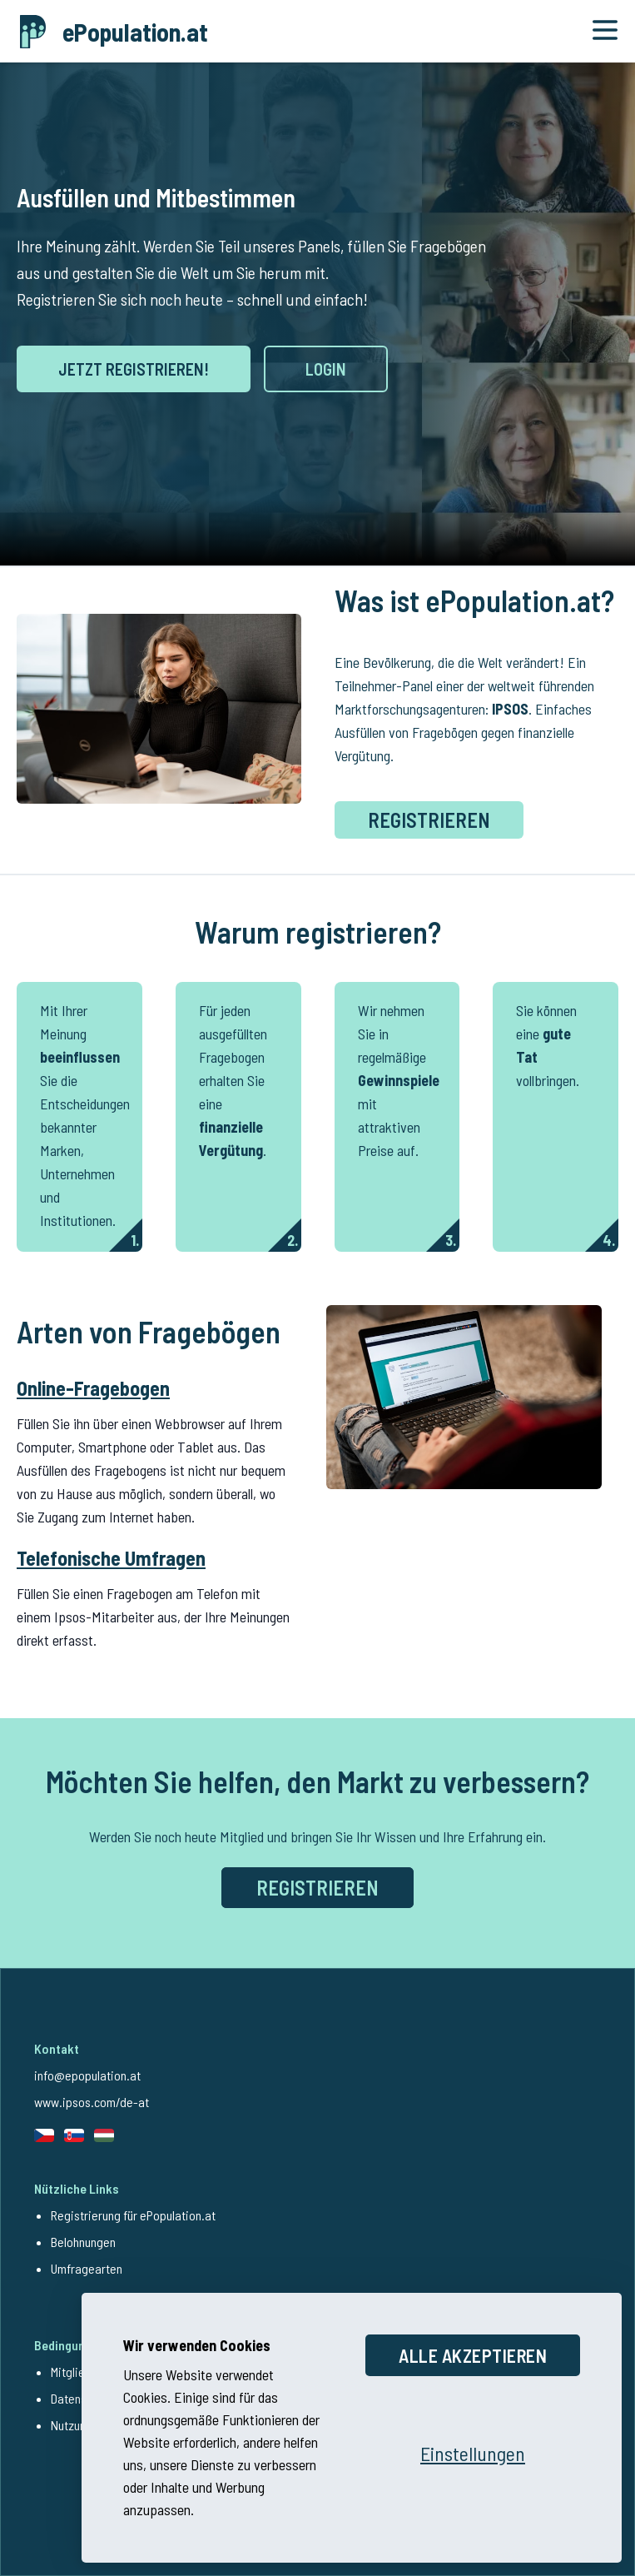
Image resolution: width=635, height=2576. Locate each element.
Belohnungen (83, 2242)
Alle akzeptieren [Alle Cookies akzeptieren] (473, 2352)
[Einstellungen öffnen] (472, 2450)
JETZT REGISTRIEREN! (133, 369)
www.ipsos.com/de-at (91, 2102)
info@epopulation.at (87, 2075)
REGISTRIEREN (317, 1888)
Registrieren (429, 820)
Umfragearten (86, 2268)
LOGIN (325, 369)
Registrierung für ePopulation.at (133, 2215)
